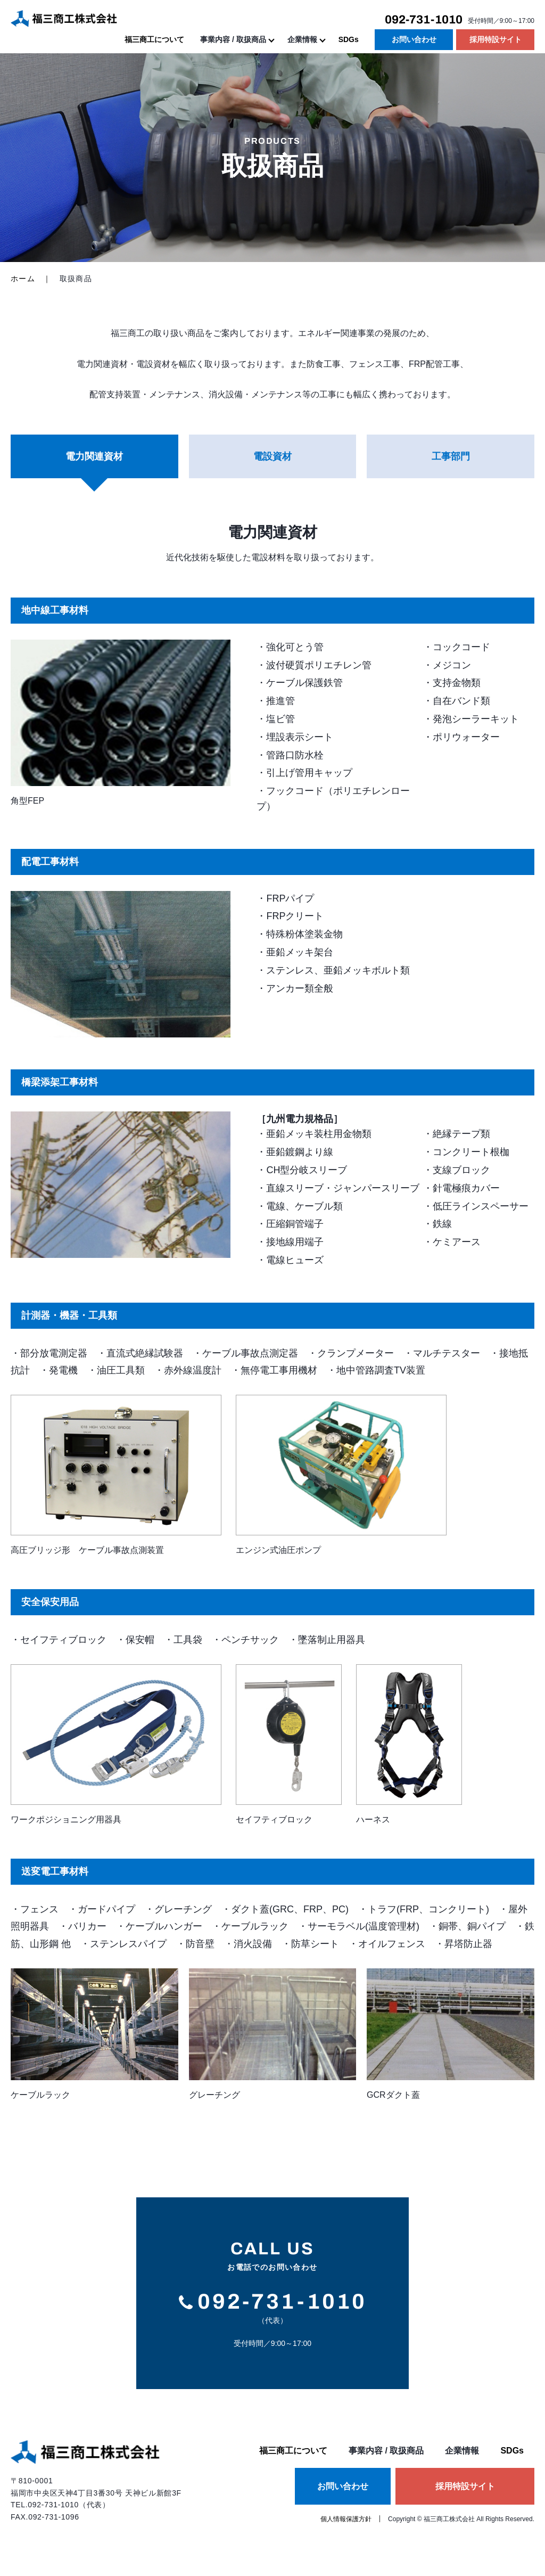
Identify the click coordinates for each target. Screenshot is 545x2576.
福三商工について (154, 39)
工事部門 (451, 456)
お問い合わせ (414, 39)
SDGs (348, 39)
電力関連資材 (94, 456)
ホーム (23, 278)
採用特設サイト (495, 39)
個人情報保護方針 (345, 2519)
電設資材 (272, 456)
